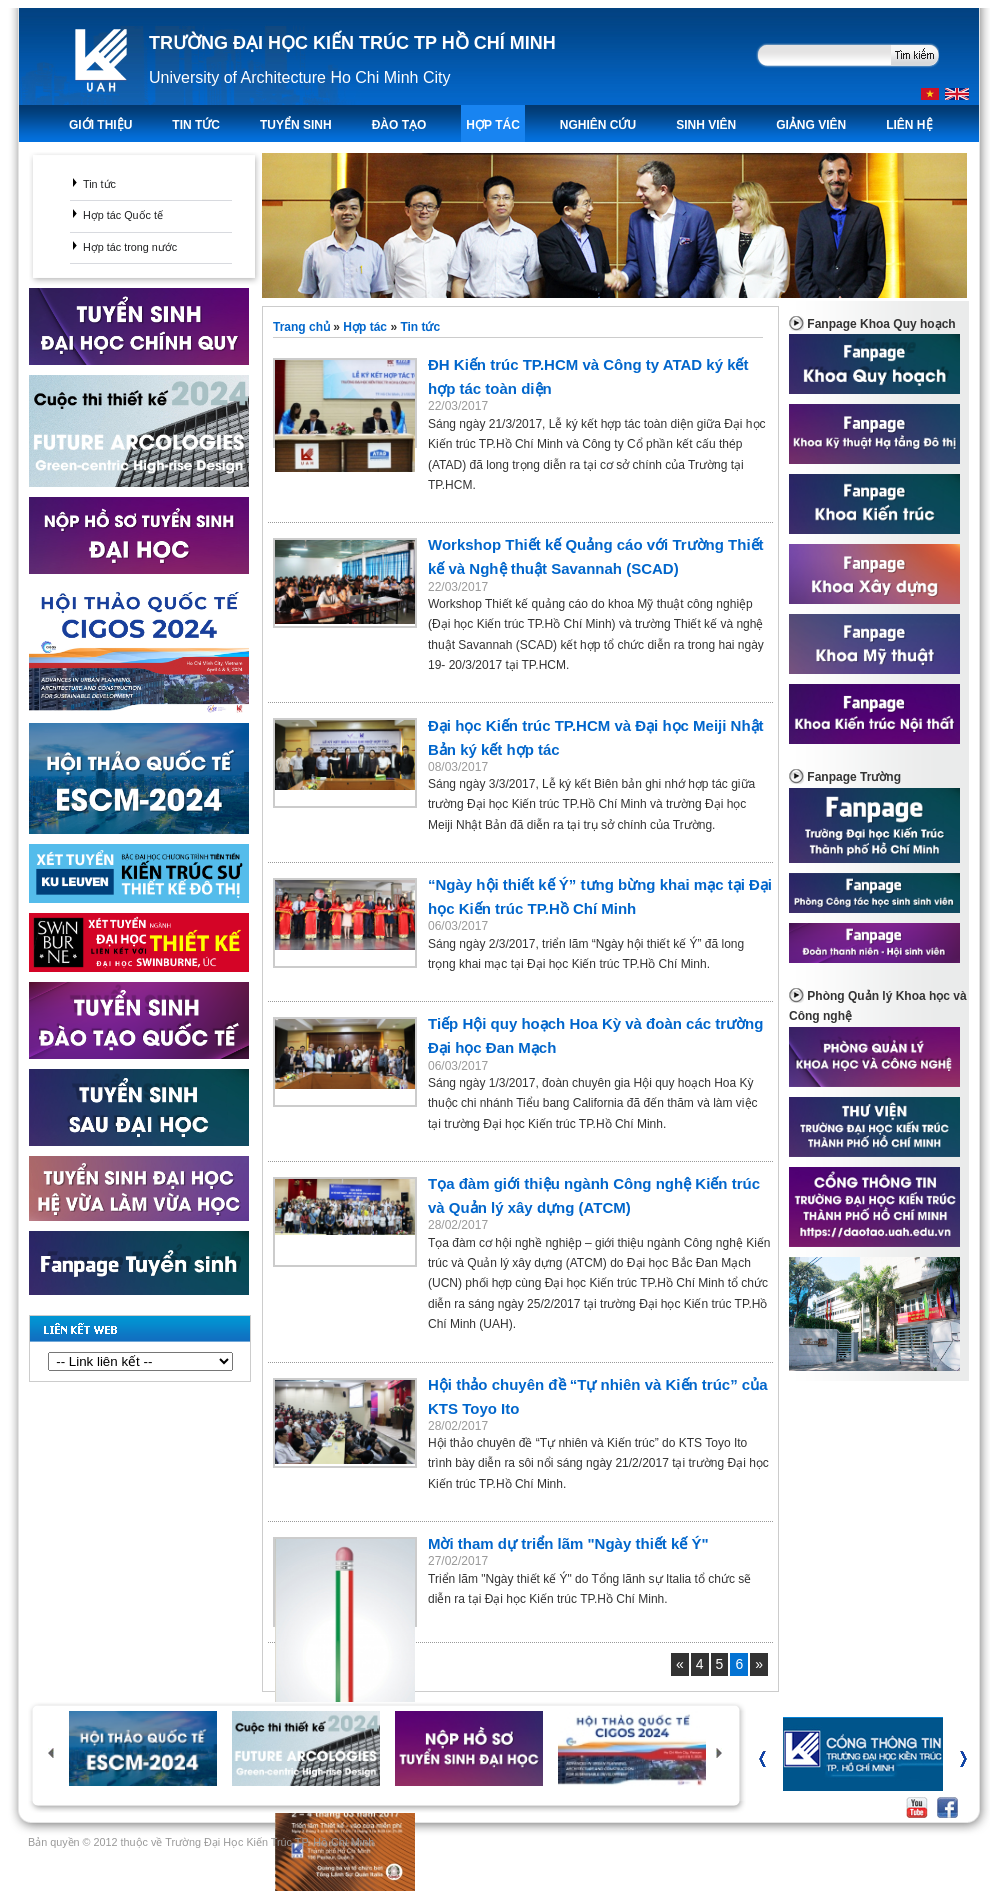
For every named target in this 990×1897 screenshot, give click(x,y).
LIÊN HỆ (909, 125)
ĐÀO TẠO (399, 125)
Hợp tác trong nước (130, 247)
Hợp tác (492, 125)
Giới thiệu (100, 125)
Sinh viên (706, 125)
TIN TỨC (196, 125)
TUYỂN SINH (296, 125)
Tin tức (99, 184)
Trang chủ (303, 327)
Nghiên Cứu (598, 125)
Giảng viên (811, 125)
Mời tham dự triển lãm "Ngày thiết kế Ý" (568, 1543)
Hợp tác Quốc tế (123, 215)
